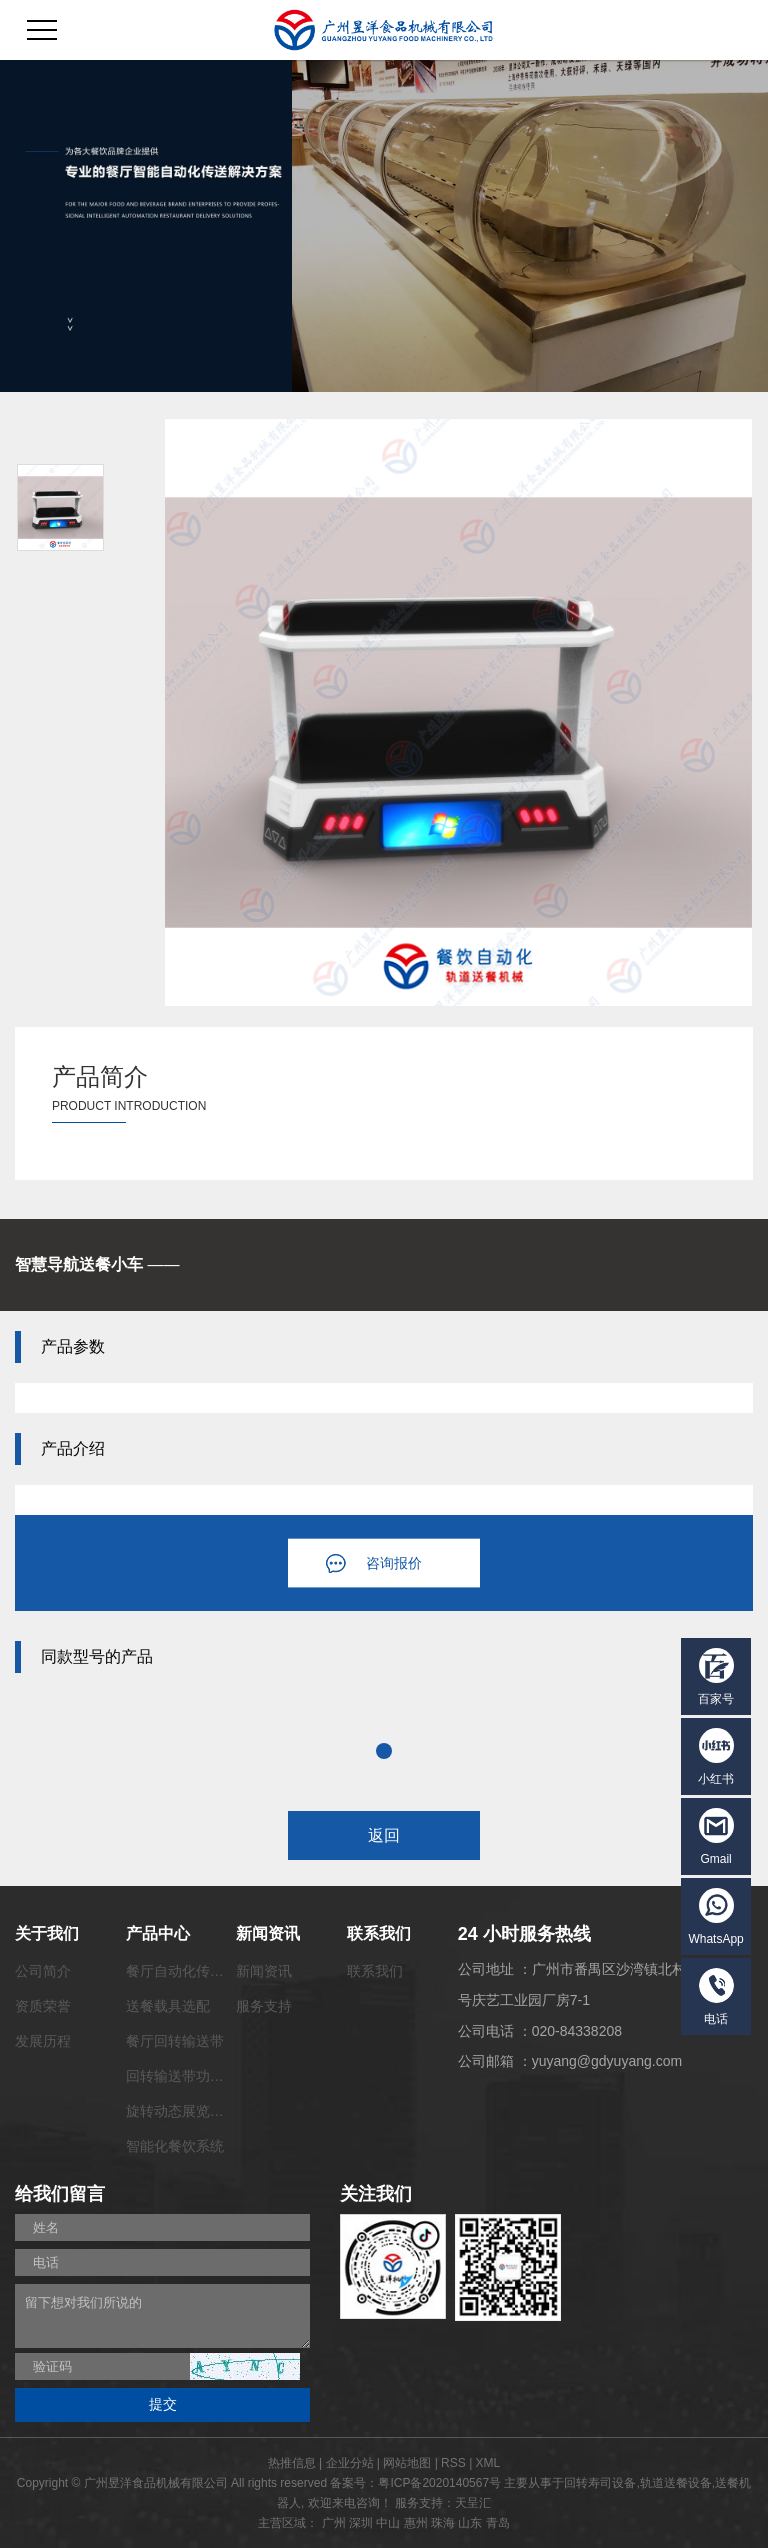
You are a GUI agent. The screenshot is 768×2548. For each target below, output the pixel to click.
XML (488, 2463)
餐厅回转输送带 (175, 2041)
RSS (453, 2463)
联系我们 (375, 1971)
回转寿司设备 (600, 2483)
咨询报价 (394, 1563)
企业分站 (350, 2463)
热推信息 (292, 2463)
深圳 (361, 2523)
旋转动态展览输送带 (189, 2111)
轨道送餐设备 (676, 2483)
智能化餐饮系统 (175, 2146)
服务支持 (264, 2006)
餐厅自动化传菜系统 (189, 1971)
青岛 (498, 2523)
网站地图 (407, 2463)
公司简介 (43, 1971)
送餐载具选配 (168, 2006)
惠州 (416, 2523)
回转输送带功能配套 (189, 2076)
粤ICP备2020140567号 (439, 2483)
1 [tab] (384, 1751)
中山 (388, 2523)
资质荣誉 (43, 2006)
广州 (334, 2523)
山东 (470, 2523)
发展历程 (43, 2041)
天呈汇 (473, 2503)
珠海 (443, 2523)
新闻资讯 (264, 1971)
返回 (384, 1835)
